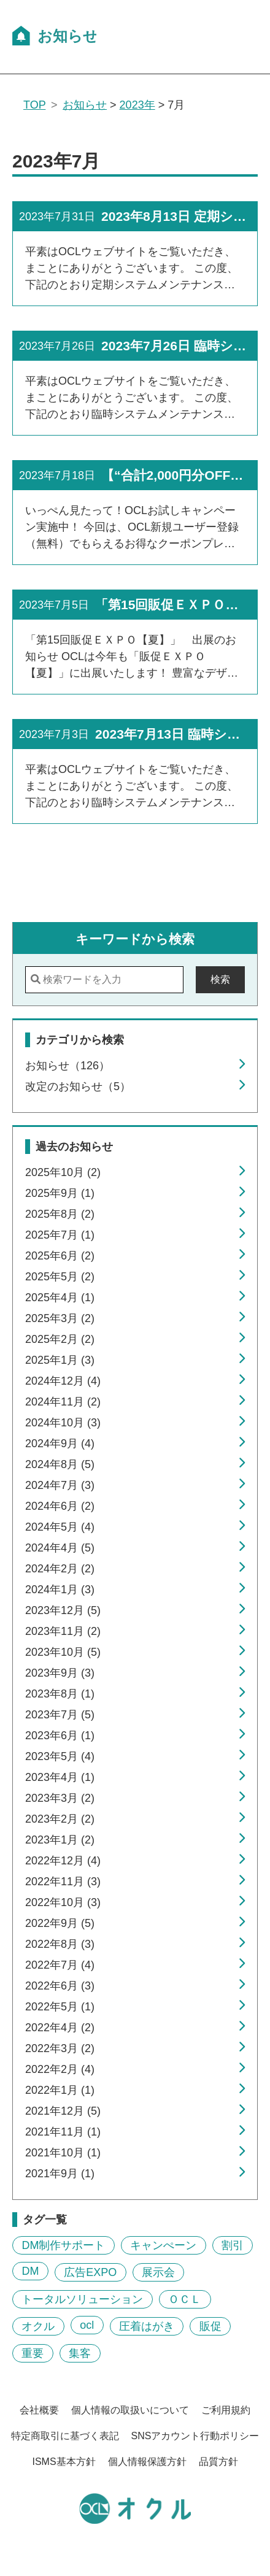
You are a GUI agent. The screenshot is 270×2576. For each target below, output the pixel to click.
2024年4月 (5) (59, 1548)
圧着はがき (146, 2326)
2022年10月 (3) (63, 1902)
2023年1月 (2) (59, 1840)
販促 (210, 2326)
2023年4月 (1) (59, 1777)
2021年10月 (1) (63, 2153)
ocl (87, 2325)
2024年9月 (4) (59, 1443)
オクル (38, 2326)
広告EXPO (90, 2272)
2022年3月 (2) (59, 2048)
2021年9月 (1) (59, 2173)
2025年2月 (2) (59, 1339)
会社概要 (39, 2410)
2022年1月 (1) (59, 2090)
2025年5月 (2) (59, 1277)
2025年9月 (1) (59, 1193)
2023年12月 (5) (63, 1610)
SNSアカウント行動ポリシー (195, 2436)
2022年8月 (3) (59, 1944)
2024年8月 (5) (59, 1464)
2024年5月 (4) (59, 1527)
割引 (233, 2245)
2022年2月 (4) (59, 2069)
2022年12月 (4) (63, 1861)
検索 (220, 979)
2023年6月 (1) (59, 1735)
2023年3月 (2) (59, 1798)
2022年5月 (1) (59, 2007)
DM (30, 2271)
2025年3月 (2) (59, 1318)
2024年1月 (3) (59, 1589)
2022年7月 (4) (59, 1965)
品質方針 (218, 2461)
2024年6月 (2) (59, 1506)
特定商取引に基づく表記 (65, 2436)
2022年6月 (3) (59, 1986)
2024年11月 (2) (63, 1402)
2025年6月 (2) (59, 1256)
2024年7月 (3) (59, 1485)
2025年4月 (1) (59, 1297)
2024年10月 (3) (63, 1423)
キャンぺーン (163, 2245)
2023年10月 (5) (63, 1652)
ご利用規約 (225, 2410)
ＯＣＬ (184, 2299)
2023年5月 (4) (59, 1756)
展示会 (158, 2272)
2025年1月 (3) (59, 1360)
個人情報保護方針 (147, 2461)
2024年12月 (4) (63, 1381)
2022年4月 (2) (59, 2027)
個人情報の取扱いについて (130, 2410)
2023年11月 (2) (63, 1631)
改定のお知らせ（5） (78, 1086)
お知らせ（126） (67, 1065)
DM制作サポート (63, 2245)
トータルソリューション (82, 2299)
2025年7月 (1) (59, 1235)
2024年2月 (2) (59, 1569)
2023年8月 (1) (59, 1694)
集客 (80, 2353)
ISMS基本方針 (63, 2461)
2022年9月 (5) (59, 1923)
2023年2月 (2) (59, 1819)
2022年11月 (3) (63, 1881)
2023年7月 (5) (59, 1715)
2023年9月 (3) (59, 1673)
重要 (32, 2353)
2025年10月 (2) (63, 1172)
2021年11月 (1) (63, 2132)
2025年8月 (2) (59, 1214)
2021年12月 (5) (63, 2111)
